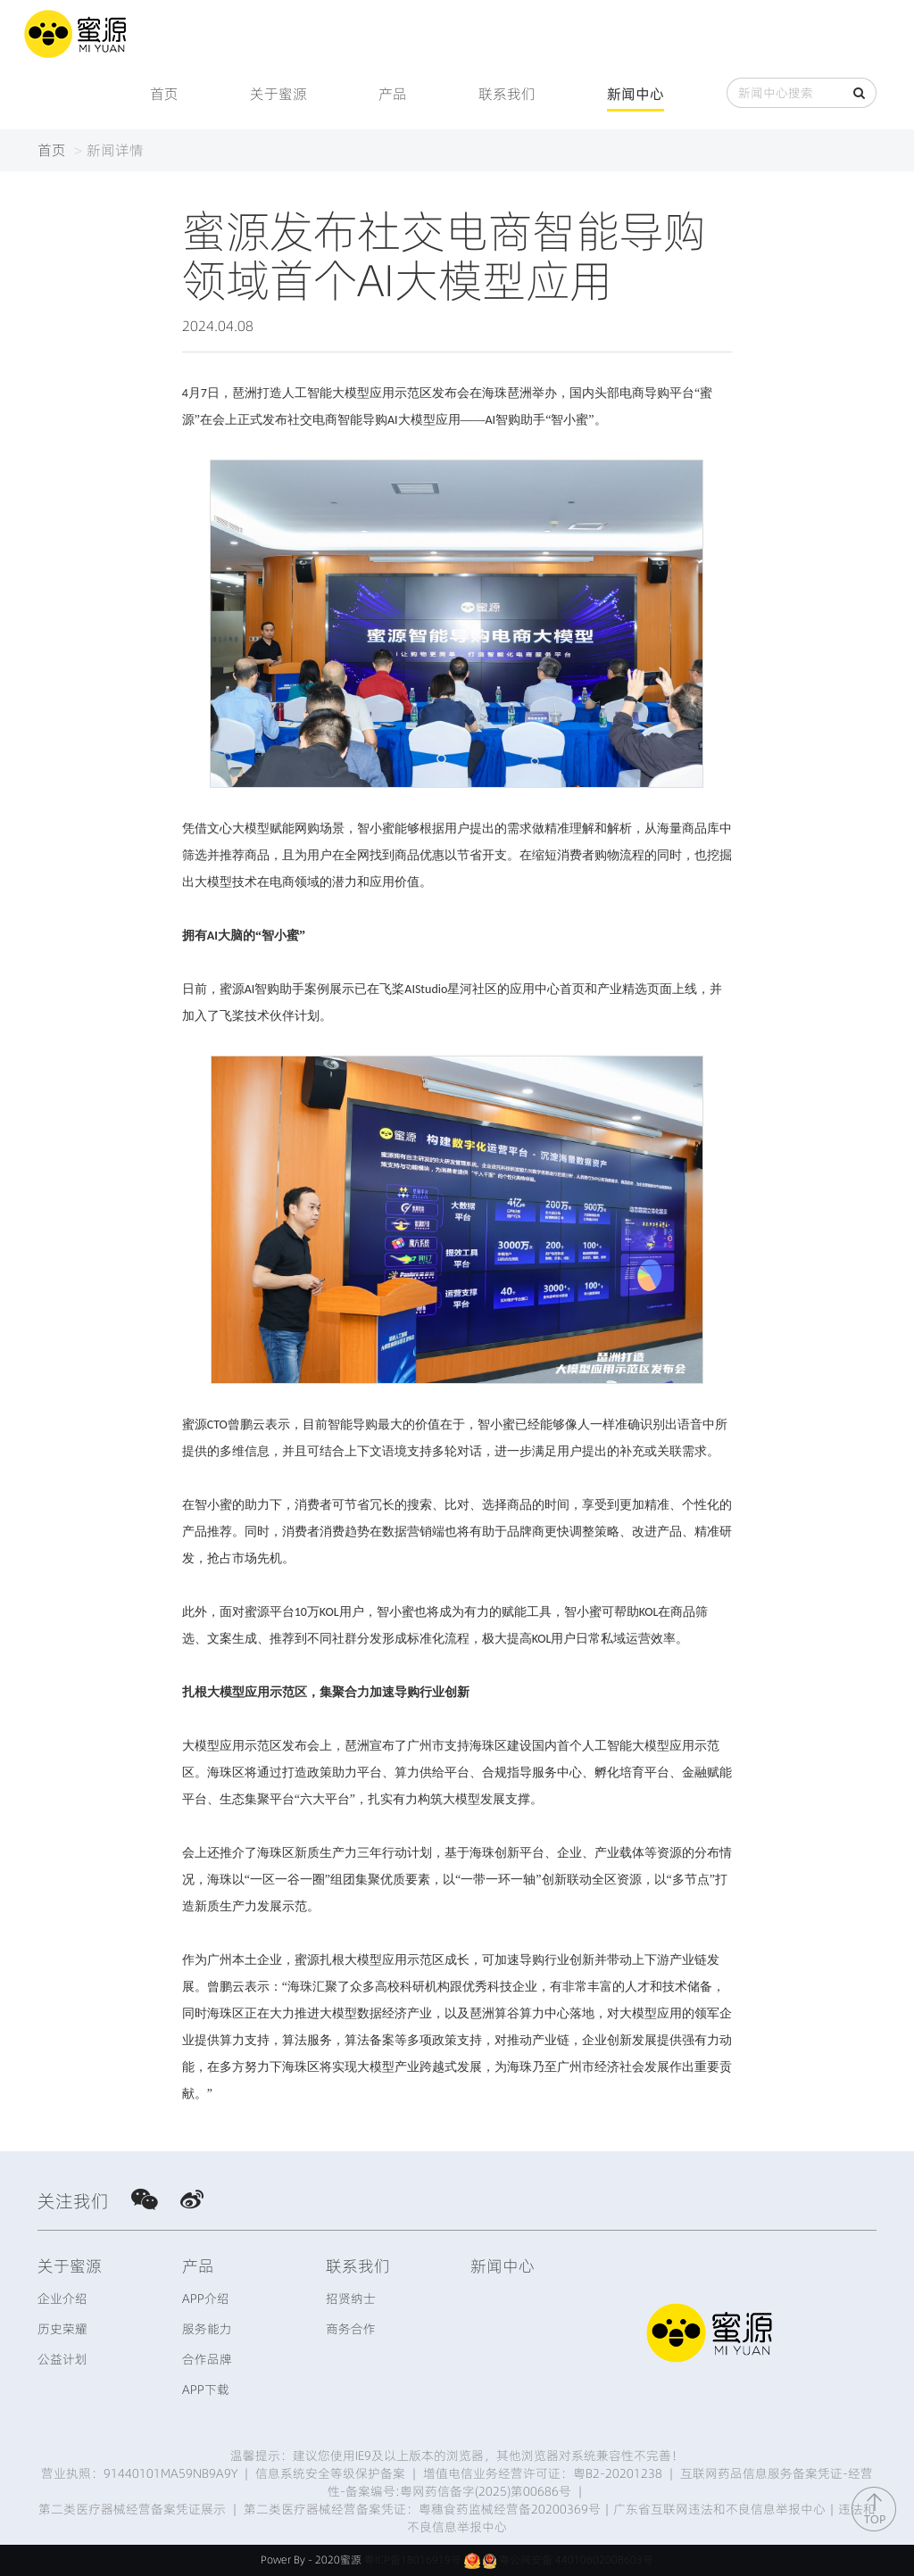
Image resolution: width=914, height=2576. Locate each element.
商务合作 (351, 2329)
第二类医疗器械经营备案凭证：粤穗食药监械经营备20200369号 (422, 2509)
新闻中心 (635, 94)
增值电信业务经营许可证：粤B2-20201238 (542, 2473)
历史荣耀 (62, 2329)
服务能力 (207, 2329)
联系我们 (507, 94)
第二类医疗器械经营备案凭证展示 (132, 2509)
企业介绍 (62, 2298)
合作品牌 (207, 2359)
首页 (164, 94)
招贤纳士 (351, 2298)
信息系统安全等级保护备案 (330, 2473)
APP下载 (205, 2389)
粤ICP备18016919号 (412, 2559)
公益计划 (62, 2359)
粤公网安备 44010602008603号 (576, 2559)
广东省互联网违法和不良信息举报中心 (719, 2509)
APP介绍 (205, 2298)
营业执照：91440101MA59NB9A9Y (139, 2473)
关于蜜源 (278, 94)
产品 (392, 94)
